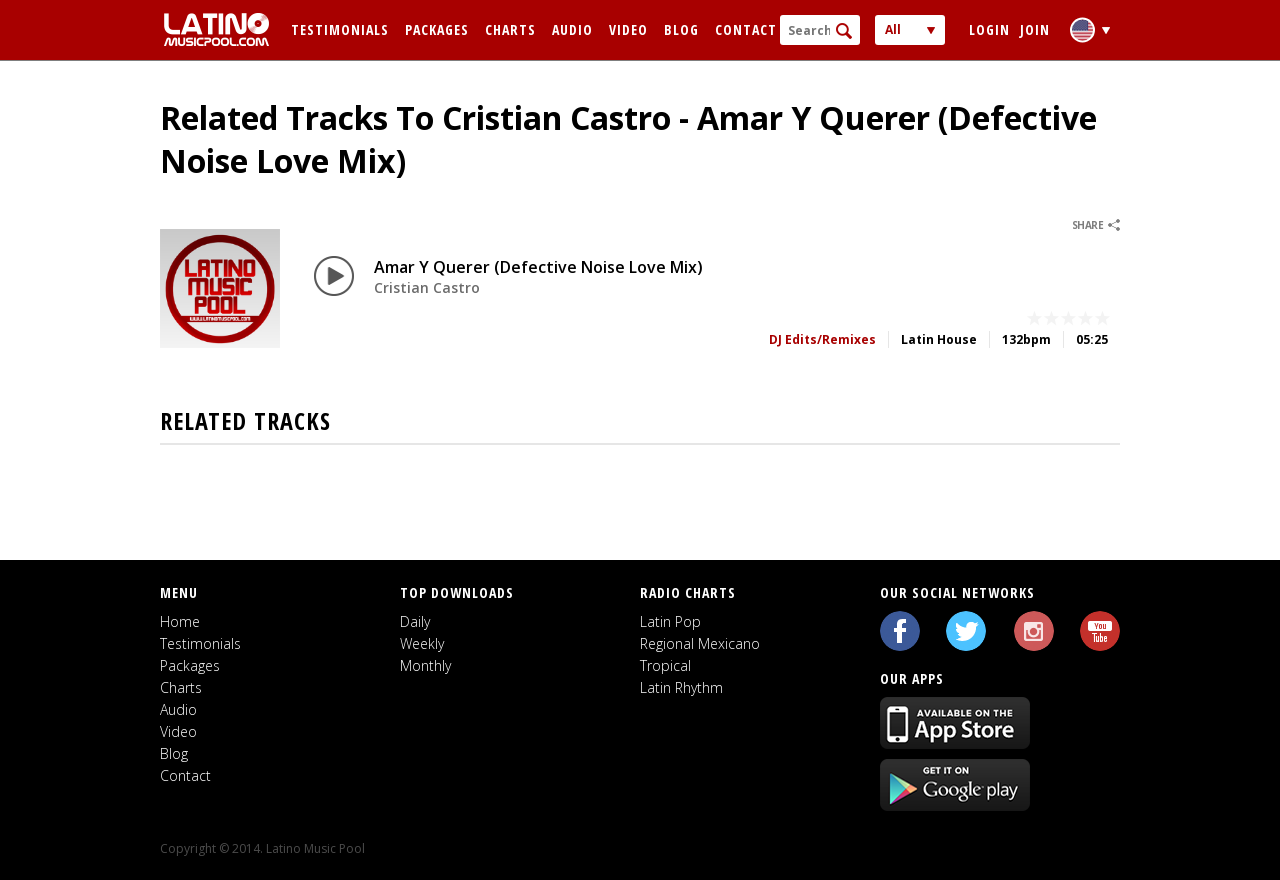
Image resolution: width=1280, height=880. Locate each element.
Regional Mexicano (700, 643)
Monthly (425, 665)
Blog (681, 29)
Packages (437, 29)
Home (180, 621)
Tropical (665, 665)
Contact (746, 29)
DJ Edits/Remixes (822, 339)
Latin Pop (670, 621)
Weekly (422, 643)
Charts (510, 29)
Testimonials (340, 29)
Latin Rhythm (681, 687)
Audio (572, 29)
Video (628, 29)
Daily (415, 621)
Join (1035, 29)
